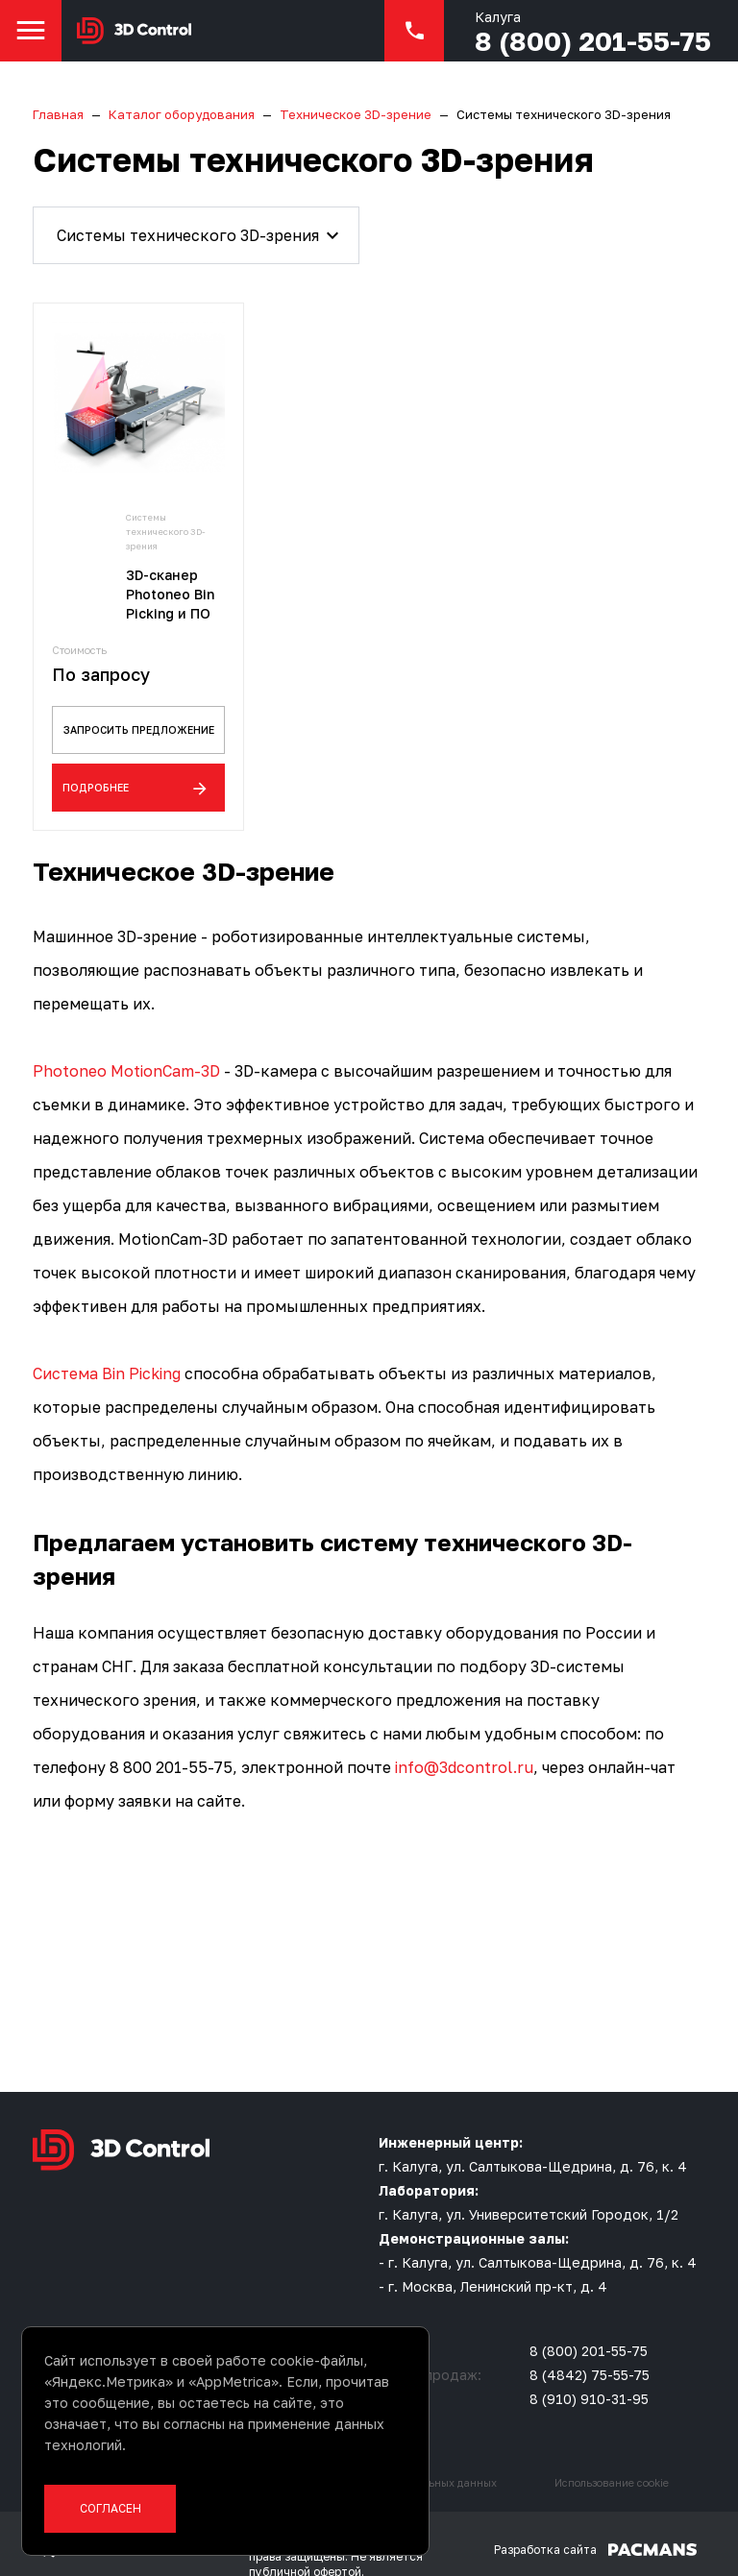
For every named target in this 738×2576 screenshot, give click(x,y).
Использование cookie (611, 2459)
